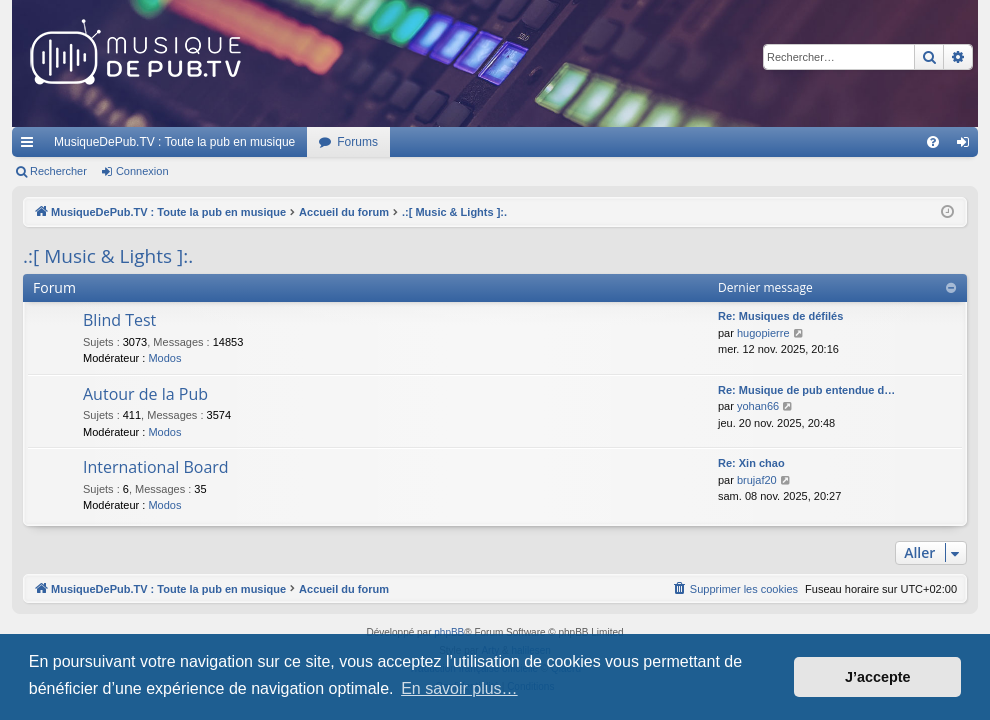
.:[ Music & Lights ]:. (108, 256)
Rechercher (58, 171)
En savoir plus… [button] (459, 688)
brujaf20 (757, 480)
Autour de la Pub (145, 394)
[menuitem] (933, 142)
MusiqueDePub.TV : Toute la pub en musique (174, 142)
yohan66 (758, 406)
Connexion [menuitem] (967, 146)
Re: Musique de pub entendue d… (806, 390)
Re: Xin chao (751, 463)
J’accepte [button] (878, 677)
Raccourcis (31, 146)
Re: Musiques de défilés (780, 316)
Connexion (142, 171)
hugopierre (763, 333)
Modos (164, 358)
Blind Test (119, 320)
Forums (357, 142)
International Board (156, 467)
